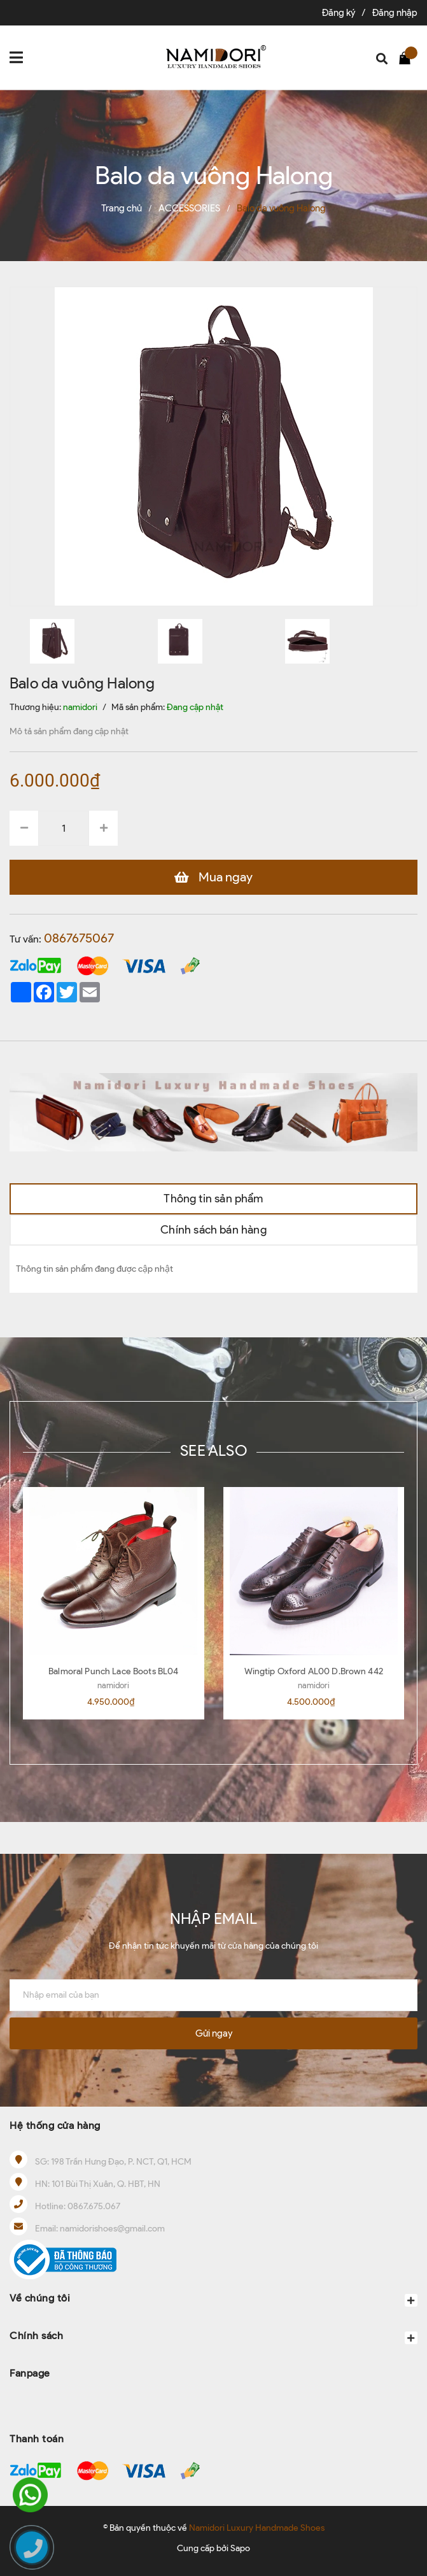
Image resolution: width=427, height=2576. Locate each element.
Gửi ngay (213, 2033)
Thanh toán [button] (37, 2439)
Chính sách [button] (213, 2337)
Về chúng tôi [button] (213, 2299)
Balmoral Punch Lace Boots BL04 (113, 1671)
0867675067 (79, 938)
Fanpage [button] (30, 2373)
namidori (113, 1685)
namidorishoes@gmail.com (112, 2228)
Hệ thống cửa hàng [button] (55, 2125)
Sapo (240, 2548)
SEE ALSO (213, 1450)
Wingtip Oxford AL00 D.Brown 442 (313, 1671)
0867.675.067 (93, 2206)
